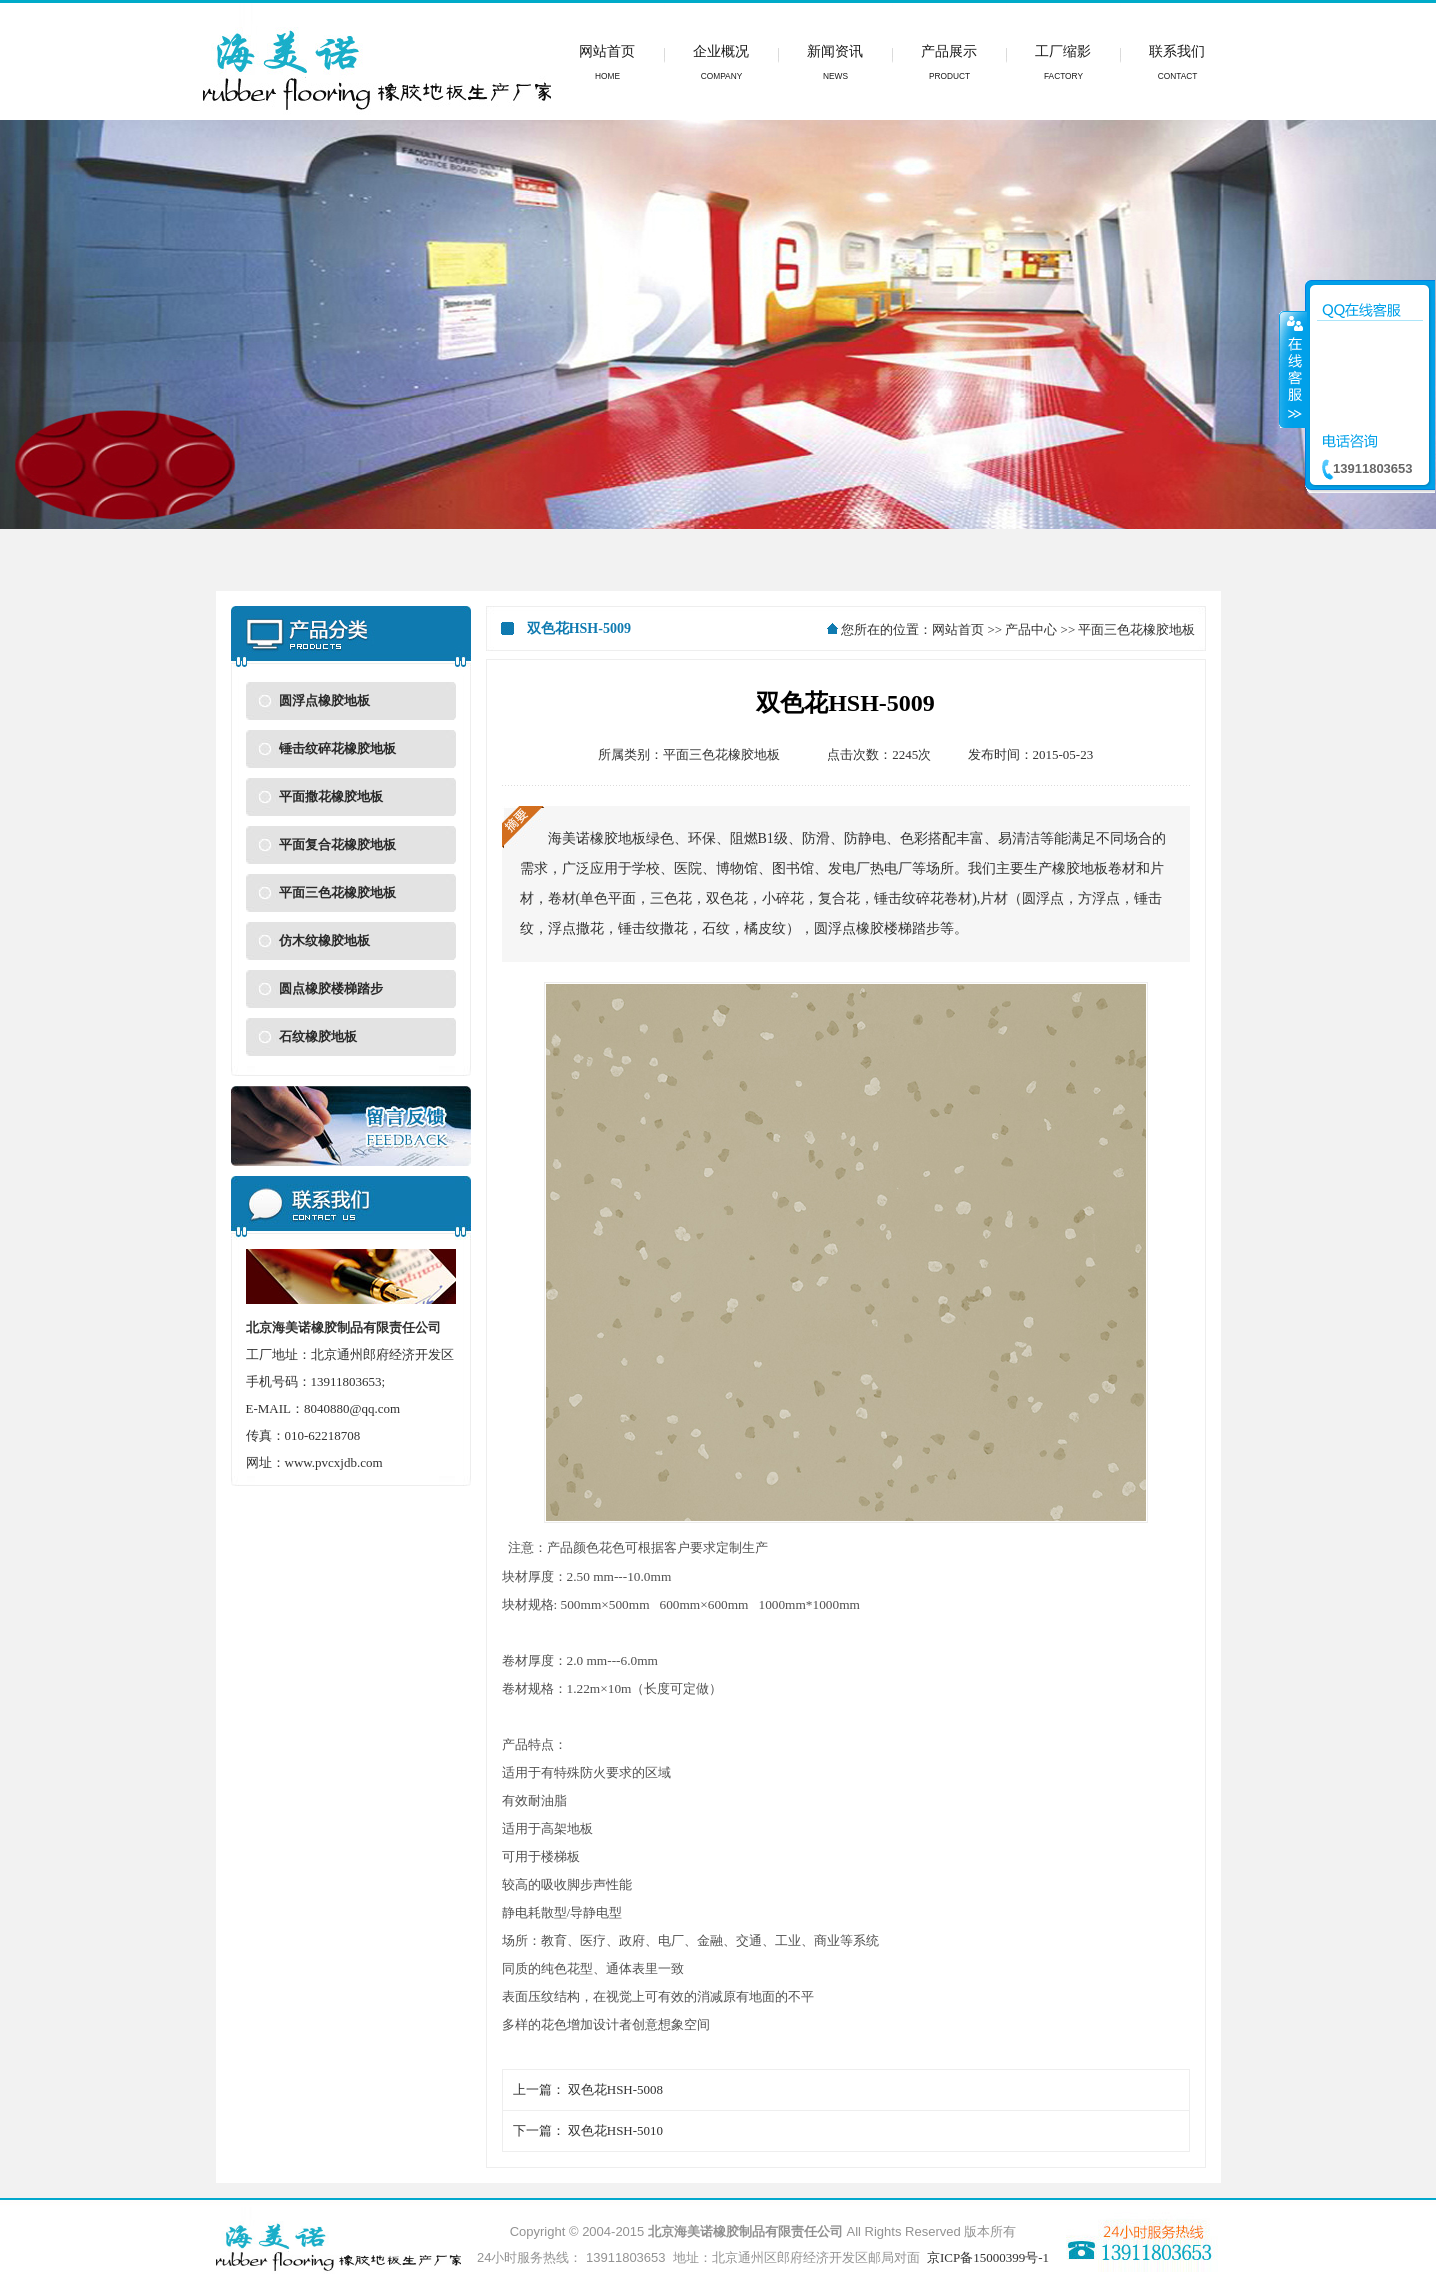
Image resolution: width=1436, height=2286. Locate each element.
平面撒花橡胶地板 (331, 796)
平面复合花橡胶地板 (337, 844)
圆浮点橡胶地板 (324, 700)
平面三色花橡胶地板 (337, 892)
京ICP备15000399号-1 (988, 2257)
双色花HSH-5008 (615, 2089)
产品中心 (1031, 629)
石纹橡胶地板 (318, 1036)
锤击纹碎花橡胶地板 (337, 748)
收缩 (1293, 369)
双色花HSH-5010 (615, 2130)
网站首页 (958, 629)
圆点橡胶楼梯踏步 (331, 988)
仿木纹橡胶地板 (324, 940)
